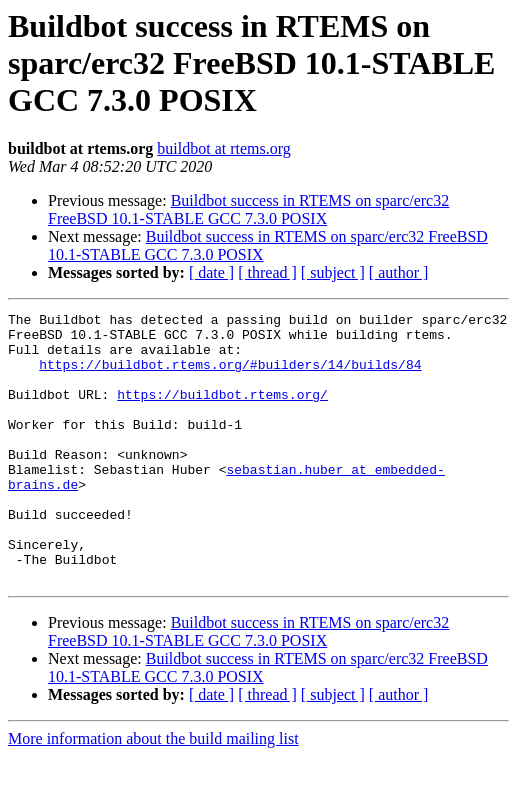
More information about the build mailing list (153, 792)
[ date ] (211, 272)
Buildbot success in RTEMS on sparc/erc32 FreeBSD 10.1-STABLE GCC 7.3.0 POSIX (248, 209)
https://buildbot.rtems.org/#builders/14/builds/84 (230, 376)
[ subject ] (333, 272)
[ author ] (399, 272)
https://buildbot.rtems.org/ (222, 412)
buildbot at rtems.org (223, 148)
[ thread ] (267, 272)
